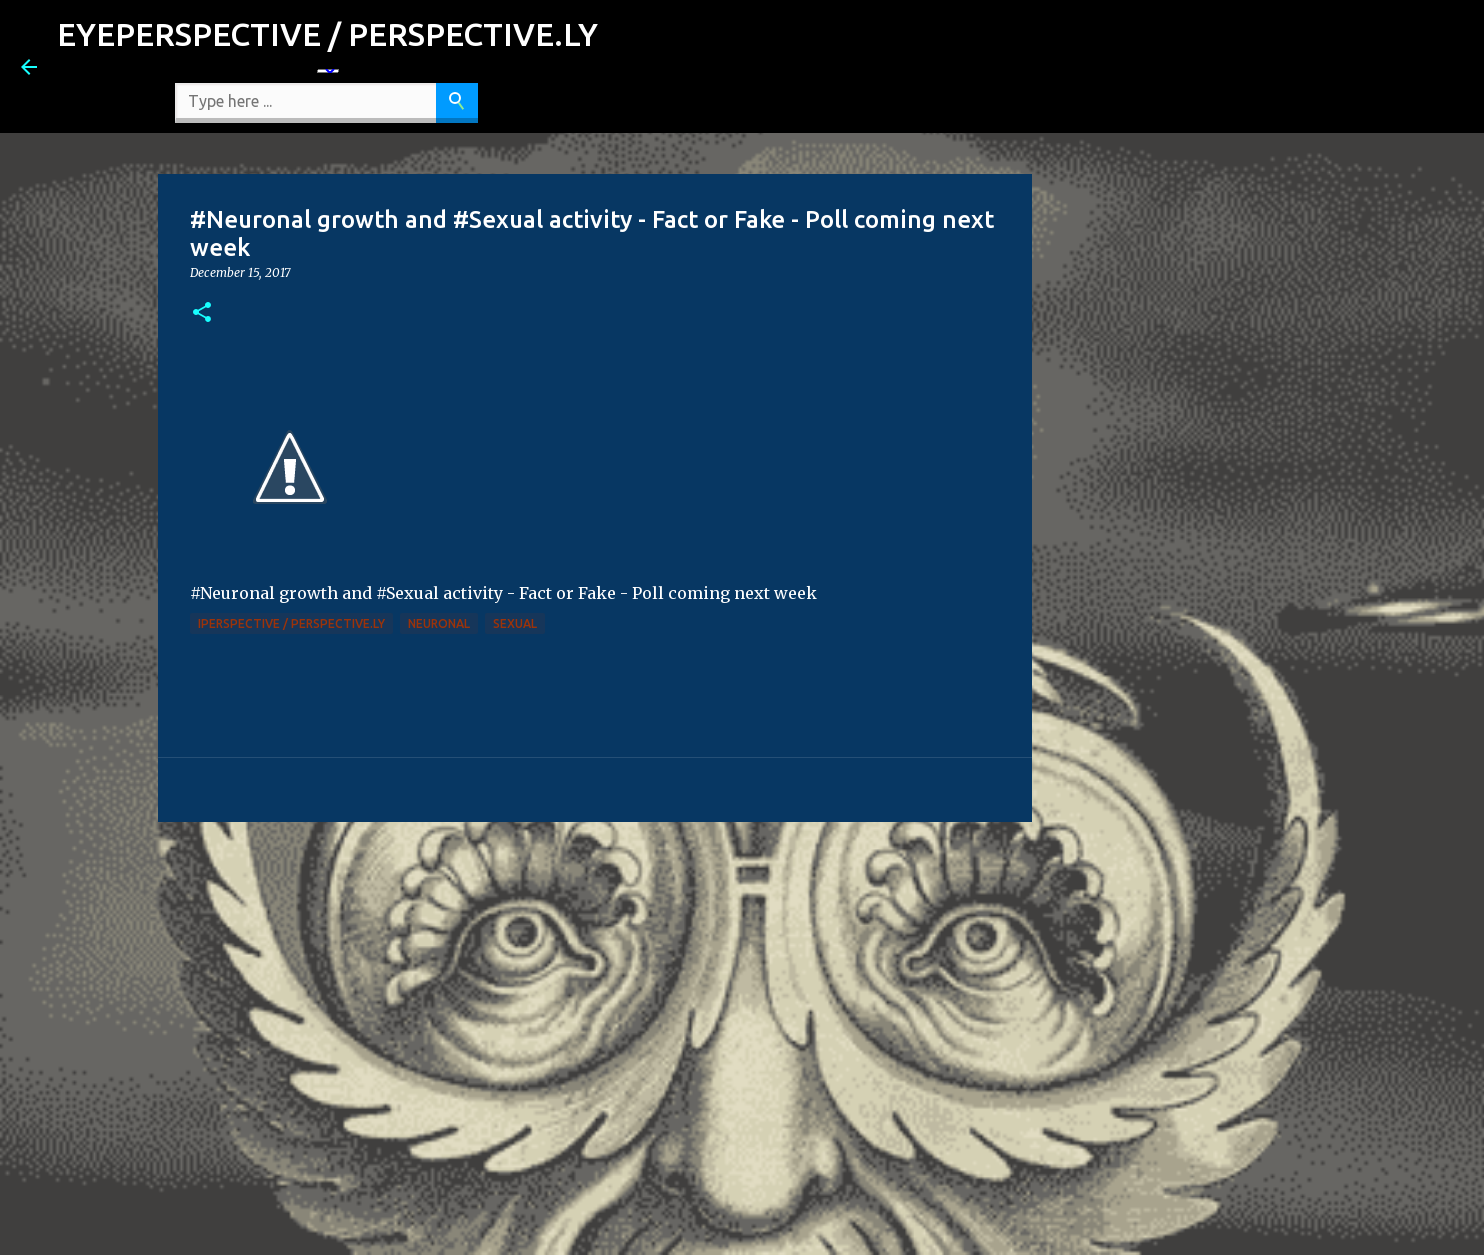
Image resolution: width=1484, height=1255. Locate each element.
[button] (202, 313)
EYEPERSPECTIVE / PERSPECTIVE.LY (327, 34)
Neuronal (439, 623)
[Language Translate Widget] (328, 71)
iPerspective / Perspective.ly (291, 623)
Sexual (515, 623)
